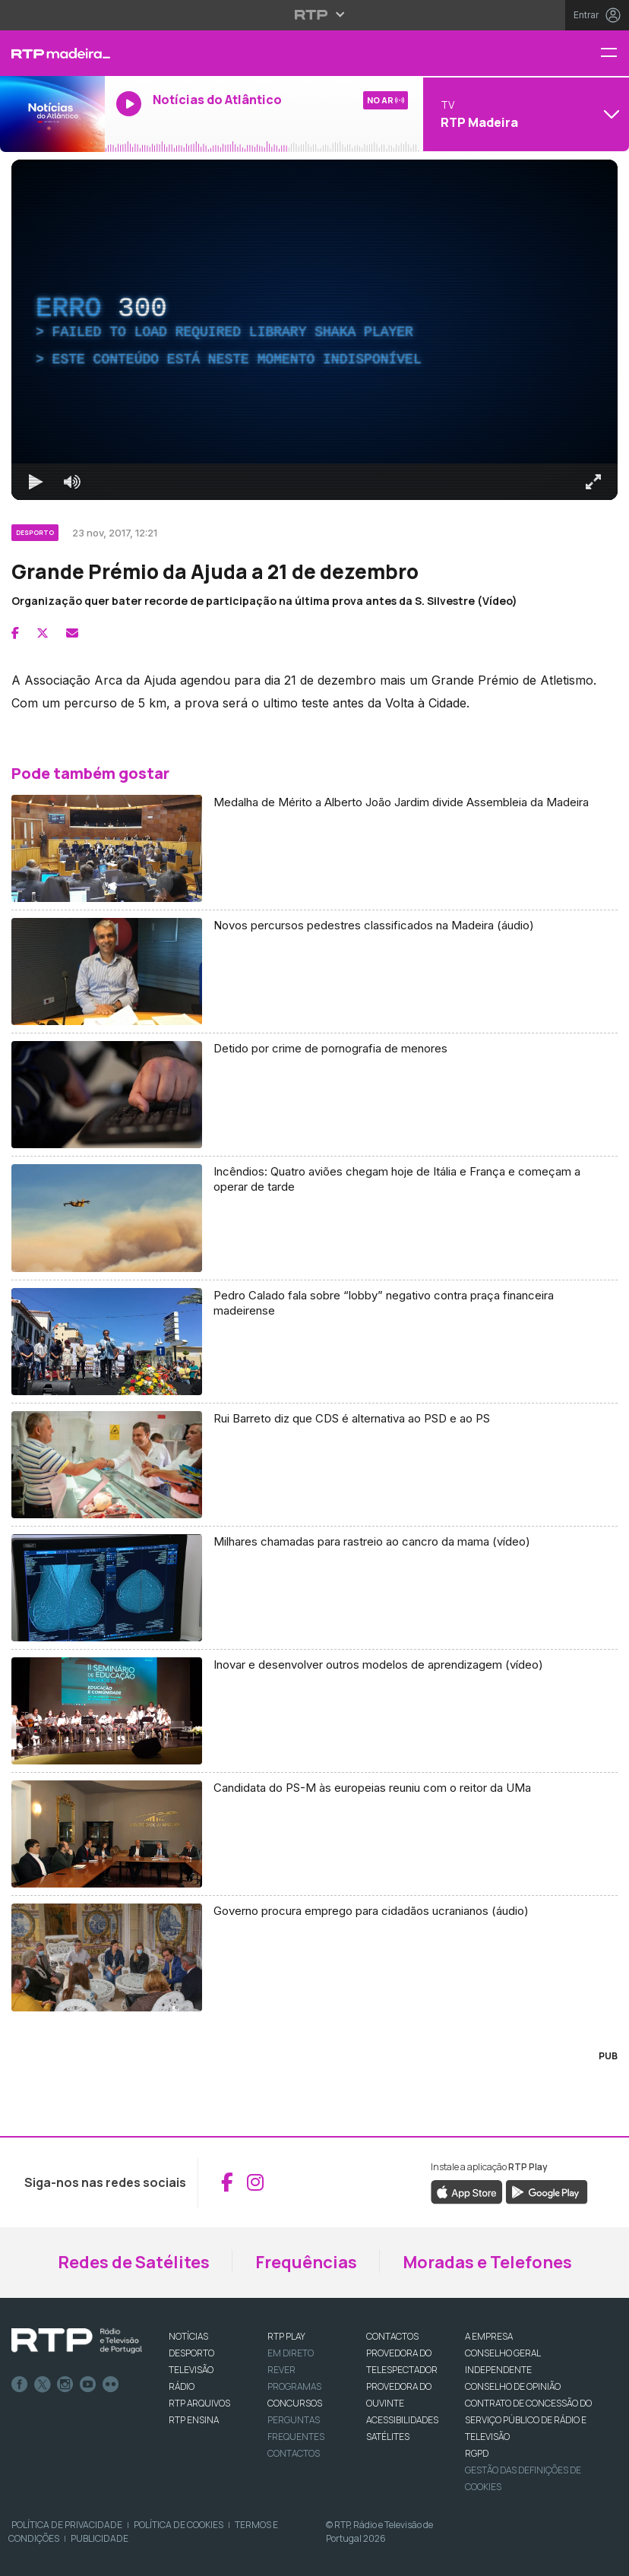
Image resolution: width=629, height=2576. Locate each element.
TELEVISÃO (191, 2369)
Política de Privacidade (66, 2524)
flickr (111, 2384)
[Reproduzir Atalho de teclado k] (35, 482)
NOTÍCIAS (188, 2336)
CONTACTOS (392, 2336)
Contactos (293, 2453)
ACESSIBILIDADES (402, 2419)
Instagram (65, 2384)
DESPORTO (191, 2353)
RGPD (476, 2453)
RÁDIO (181, 2386)
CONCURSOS (294, 2403)
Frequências (306, 2262)
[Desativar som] (72, 482)
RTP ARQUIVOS (199, 2403)
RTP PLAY (286, 2336)
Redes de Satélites (134, 2262)
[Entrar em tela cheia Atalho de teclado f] (593, 482)
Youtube (88, 2384)
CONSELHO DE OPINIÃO (513, 2386)
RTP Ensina (194, 2419)
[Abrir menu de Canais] (524, 114)
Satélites (387, 2436)
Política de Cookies (178, 2524)
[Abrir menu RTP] (315, 14)
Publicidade (99, 2538)
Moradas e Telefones (487, 2262)
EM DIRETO (290, 2353)
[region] (314, 330)
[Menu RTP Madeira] (614, 53)
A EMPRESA (489, 2336)
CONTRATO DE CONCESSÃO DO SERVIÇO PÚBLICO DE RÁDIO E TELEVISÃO (528, 2420)
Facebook (19, 2384)
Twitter (42, 2384)
